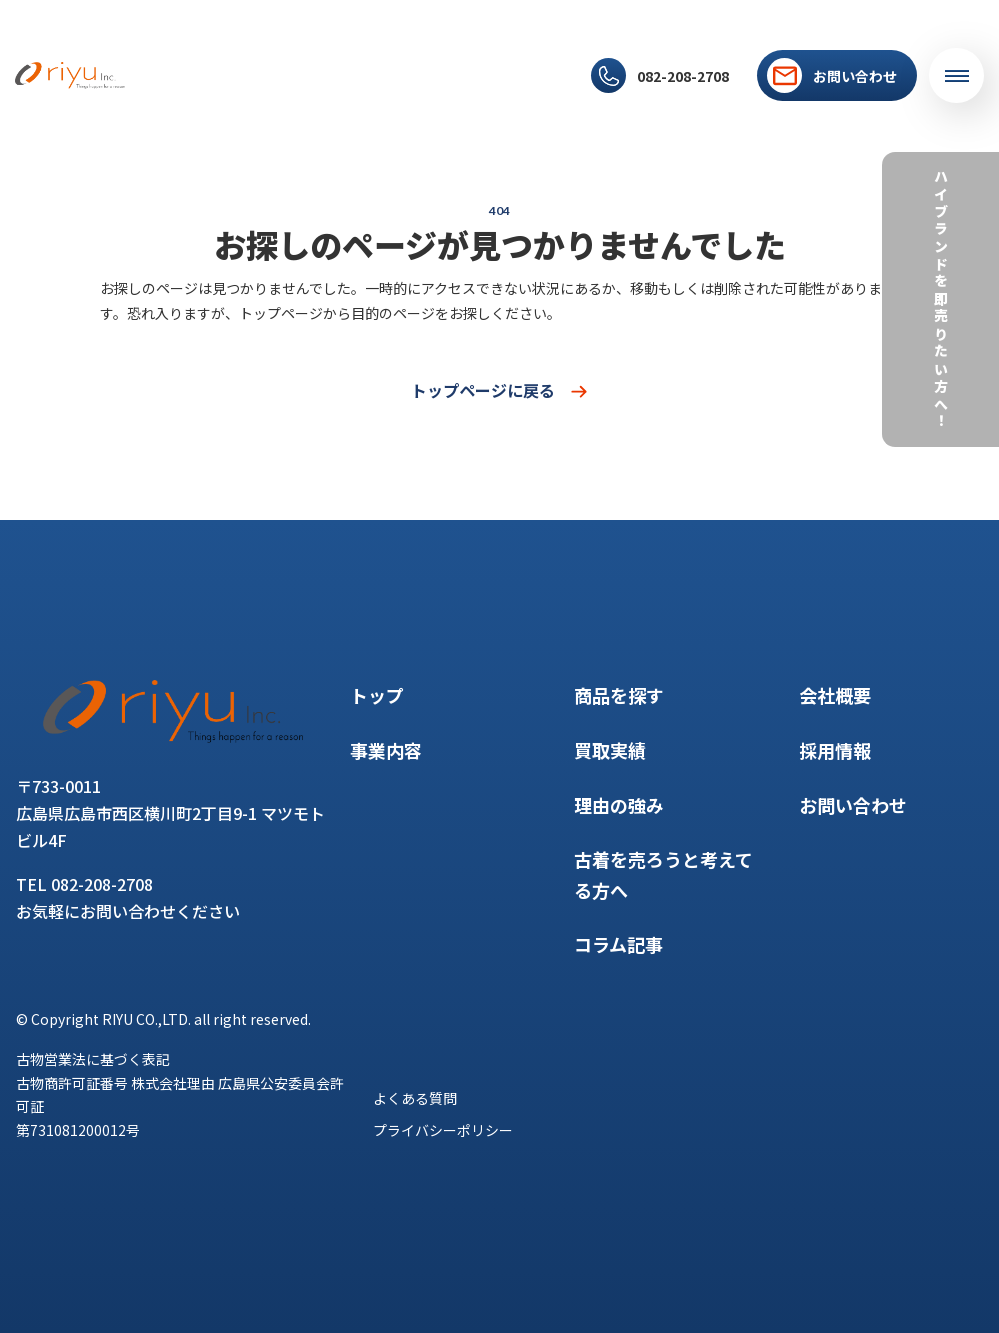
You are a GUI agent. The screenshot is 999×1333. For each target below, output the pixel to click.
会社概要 (165, 89)
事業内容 (216, 61)
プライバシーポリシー (443, 1130)
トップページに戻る (500, 390)
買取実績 (357, 61)
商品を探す (286, 61)
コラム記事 (504, 61)
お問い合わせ (853, 805)
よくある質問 (415, 1098)
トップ (158, 61)
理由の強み (427, 61)
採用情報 (229, 89)
